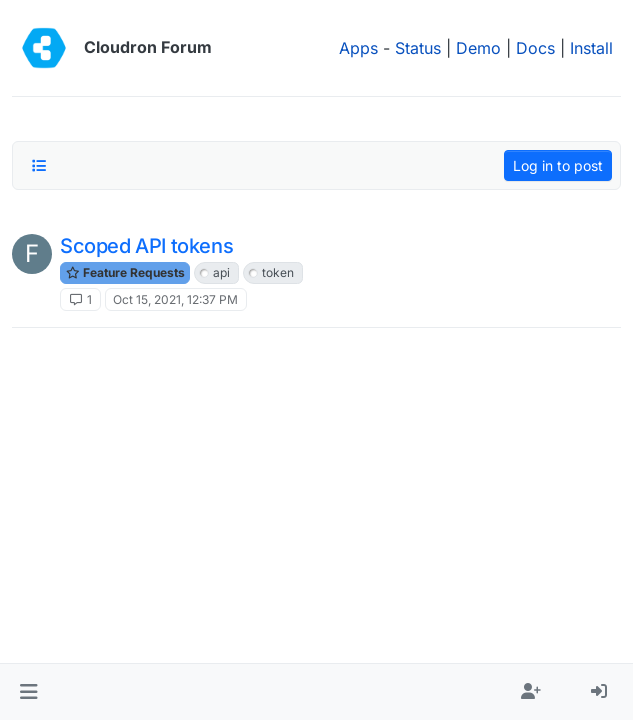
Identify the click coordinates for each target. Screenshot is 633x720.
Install (591, 48)
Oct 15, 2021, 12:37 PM (175, 299)
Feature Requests (125, 272)
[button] (28, 692)
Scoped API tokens (146, 246)
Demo (478, 48)
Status (418, 48)
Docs (535, 48)
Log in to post (558, 165)
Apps (358, 48)
